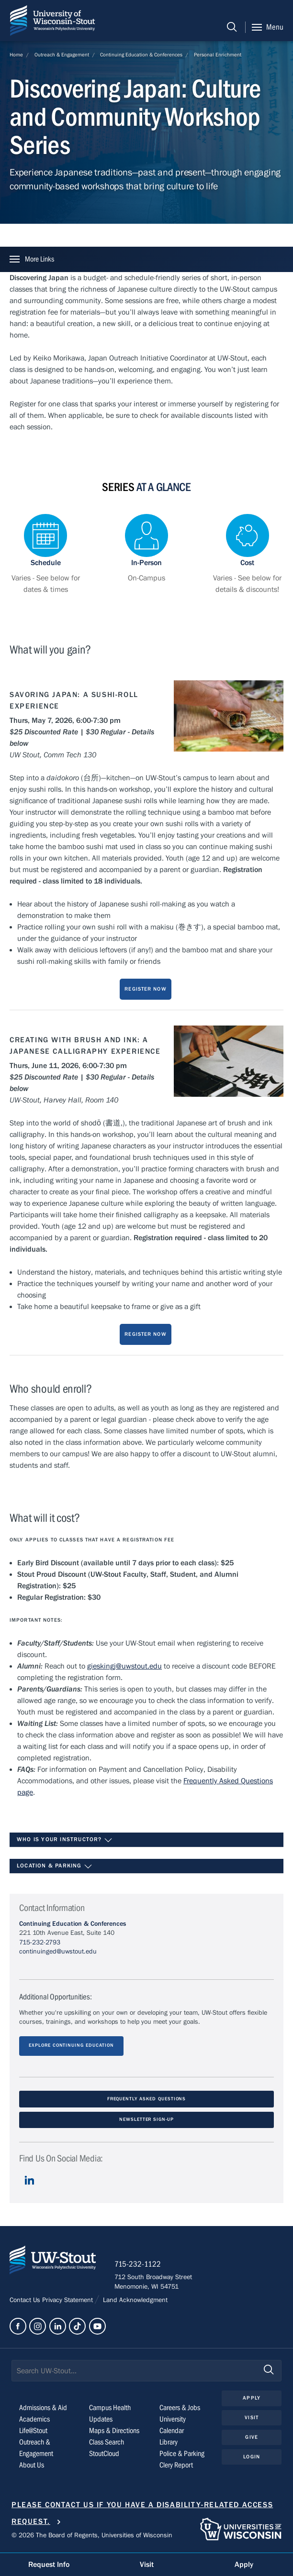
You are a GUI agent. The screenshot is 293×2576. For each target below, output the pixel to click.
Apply (251, 2399)
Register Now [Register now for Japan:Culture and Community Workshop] (145, 989)
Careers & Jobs (179, 2408)
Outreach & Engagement (61, 55)
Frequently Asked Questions (146, 2099)
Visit (252, 2418)
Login (251, 2457)
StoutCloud (104, 2454)
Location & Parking (54, 1866)
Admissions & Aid (43, 2408)
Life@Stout (33, 2431)
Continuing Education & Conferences (141, 55)
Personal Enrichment (217, 55)
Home (16, 55)
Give (251, 2437)
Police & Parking (181, 2454)
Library (168, 2442)
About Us (31, 2465)
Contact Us (26, 2300)
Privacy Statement (68, 2300)
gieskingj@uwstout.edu (124, 1666)
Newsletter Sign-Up (146, 2119)
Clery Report (176, 2465)
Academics (34, 2419)
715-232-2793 (39, 1942)
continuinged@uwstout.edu (58, 1951)
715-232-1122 (138, 2265)
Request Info (48, 2564)
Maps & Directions (114, 2431)
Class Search (106, 2442)
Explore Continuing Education (71, 2045)
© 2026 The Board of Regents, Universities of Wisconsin (91, 2536)
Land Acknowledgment (134, 2300)
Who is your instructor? (65, 1840)
